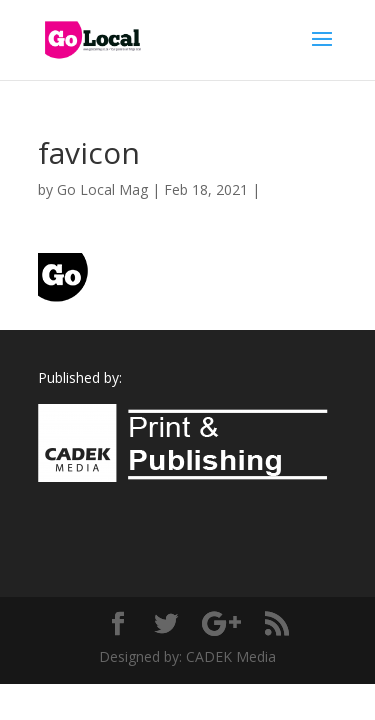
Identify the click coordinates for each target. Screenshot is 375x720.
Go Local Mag (102, 189)
